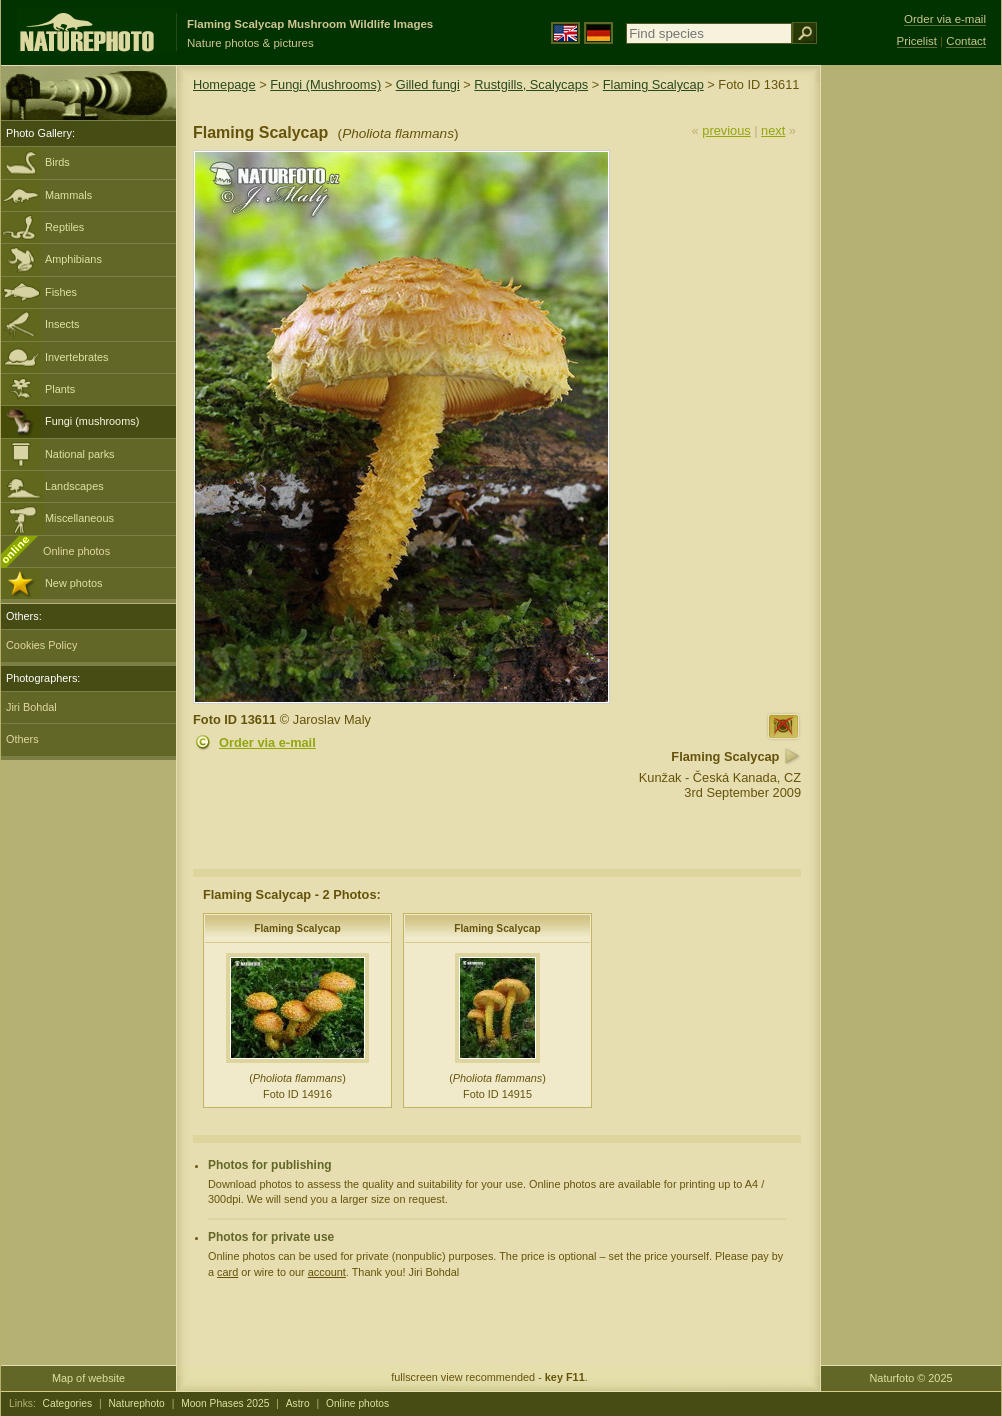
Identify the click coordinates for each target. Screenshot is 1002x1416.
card (227, 1272)
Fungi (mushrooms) (92, 421)
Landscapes (74, 486)
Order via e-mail (267, 742)
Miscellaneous (79, 518)
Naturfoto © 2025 (911, 1378)
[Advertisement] (911, 385)
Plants (60, 389)
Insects (62, 324)
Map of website (88, 1378)
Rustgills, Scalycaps (531, 84)
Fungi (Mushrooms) (325, 84)
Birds (57, 162)
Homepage (224, 84)
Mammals (68, 195)
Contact (966, 41)
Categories (68, 1403)
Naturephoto (136, 1403)
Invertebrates (76, 357)
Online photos (76, 551)
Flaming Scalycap (653, 84)
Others (22, 739)
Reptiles (64, 227)
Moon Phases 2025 (225, 1403)
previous (726, 130)
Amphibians (73, 259)
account (327, 1272)
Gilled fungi (428, 84)
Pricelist (917, 41)
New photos (73, 583)
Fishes (61, 292)
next (773, 130)
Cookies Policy (41, 645)
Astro (298, 1403)
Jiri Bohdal (31, 707)
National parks (80, 454)
